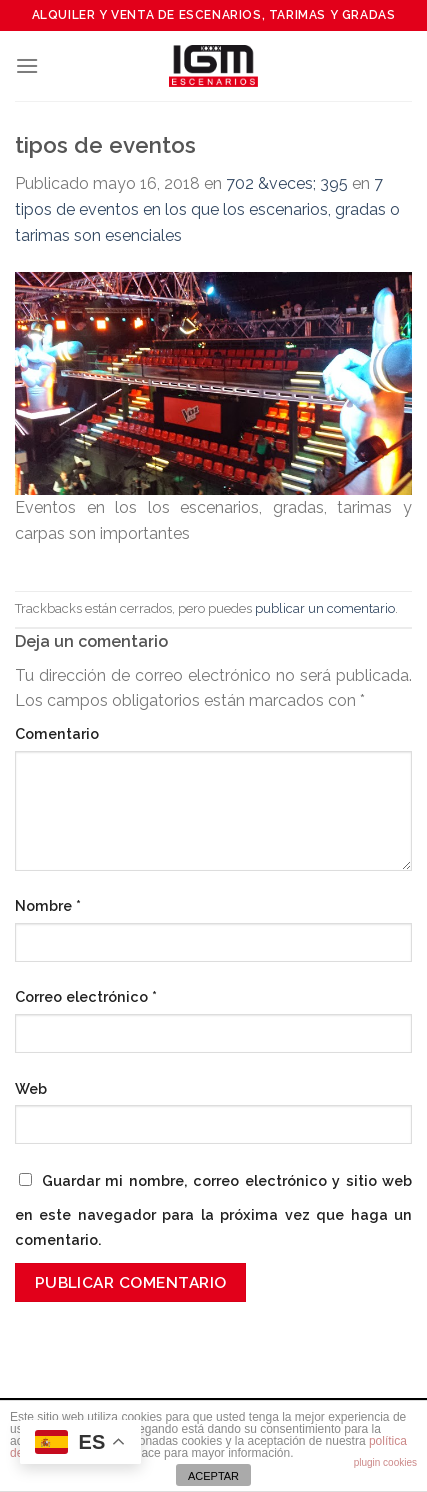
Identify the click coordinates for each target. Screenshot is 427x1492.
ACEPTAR (213, 1476)
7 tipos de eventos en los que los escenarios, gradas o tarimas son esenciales (207, 209)
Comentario (57, 733)
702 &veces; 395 (287, 183)
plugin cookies (385, 1462)
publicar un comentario (325, 608)
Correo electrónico (86, 996)
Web (31, 1088)
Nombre (48, 905)
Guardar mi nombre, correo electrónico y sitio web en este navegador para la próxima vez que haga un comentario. (213, 1210)
